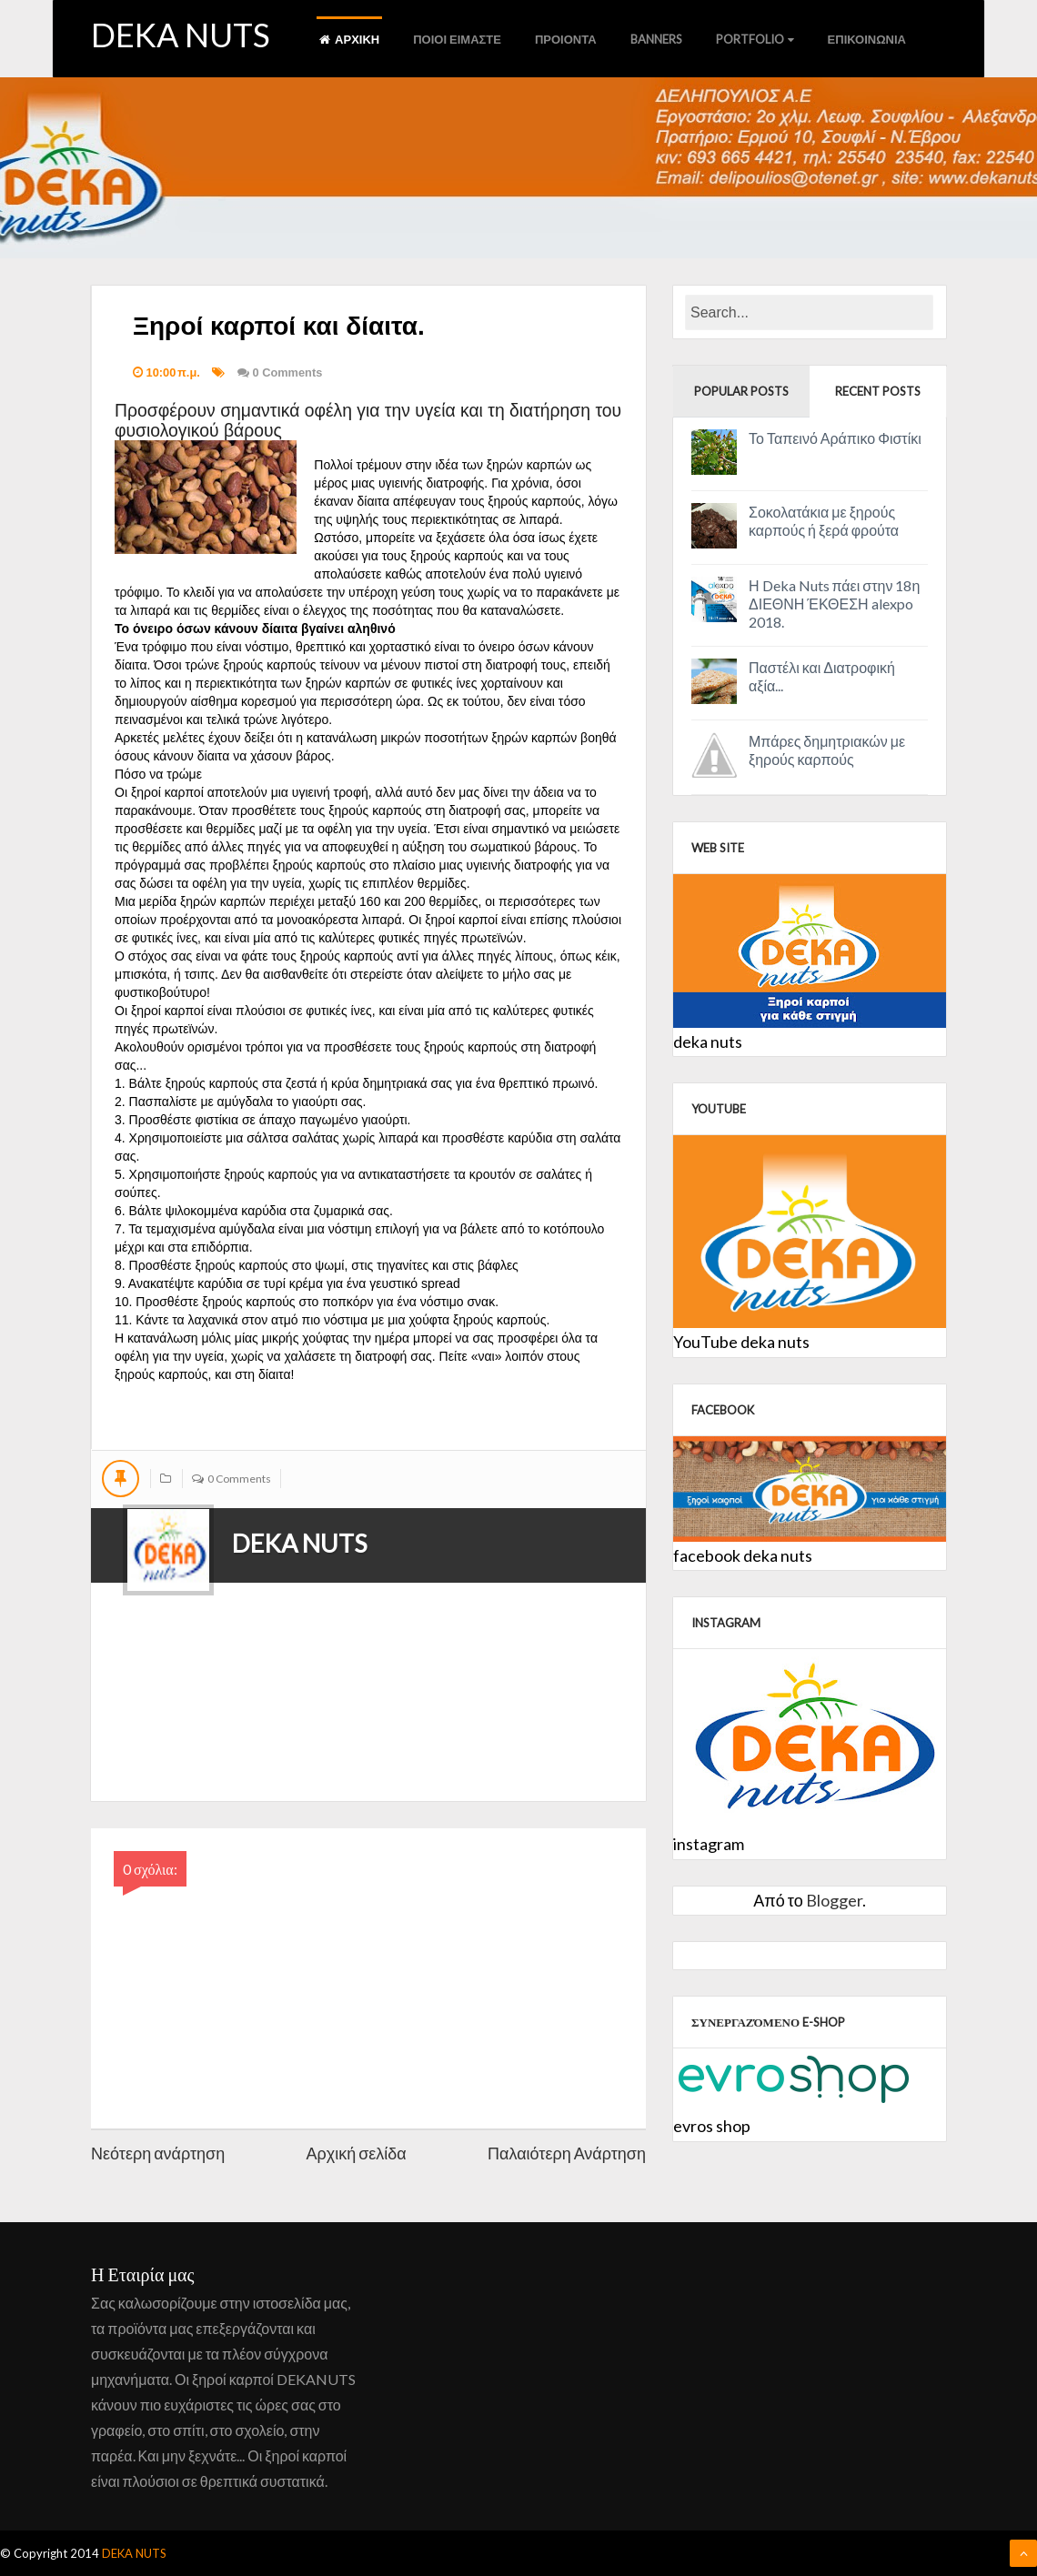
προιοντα (566, 39)
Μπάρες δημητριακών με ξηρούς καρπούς (827, 750)
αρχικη (349, 39)
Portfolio (755, 39)
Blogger (834, 1900)
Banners (656, 39)
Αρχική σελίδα (356, 2153)
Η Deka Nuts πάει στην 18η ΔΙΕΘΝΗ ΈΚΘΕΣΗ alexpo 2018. (834, 603)
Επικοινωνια (867, 39)
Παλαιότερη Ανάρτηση (567, 2153)
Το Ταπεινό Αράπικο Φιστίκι (835, 438)
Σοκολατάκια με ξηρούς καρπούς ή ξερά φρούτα (824, 520)
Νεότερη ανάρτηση (158, 2153)
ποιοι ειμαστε (457, 39)
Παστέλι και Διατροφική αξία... (822, 676)
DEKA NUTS (180, 35)
